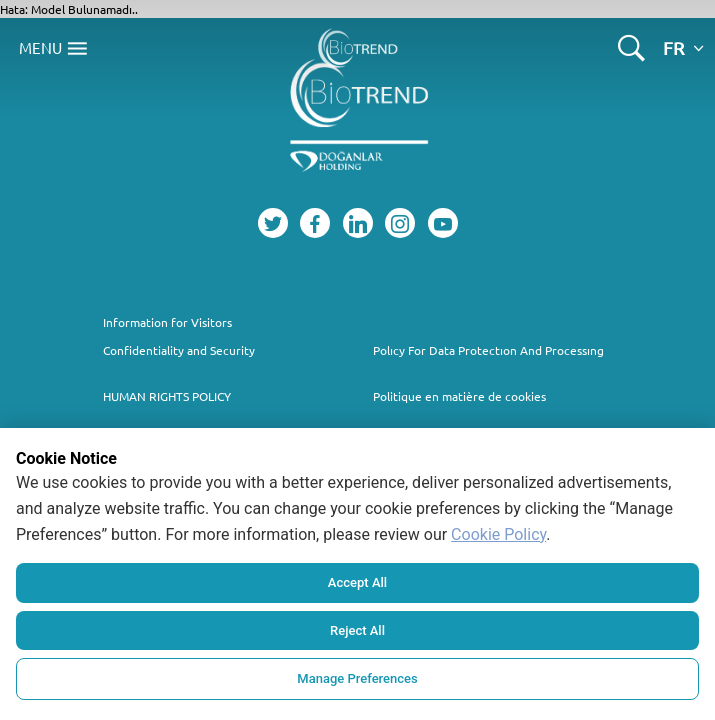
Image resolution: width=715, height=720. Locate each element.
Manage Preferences (357, 678)
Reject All (357, 630)
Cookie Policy (498, 534)
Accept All (357, 582)
